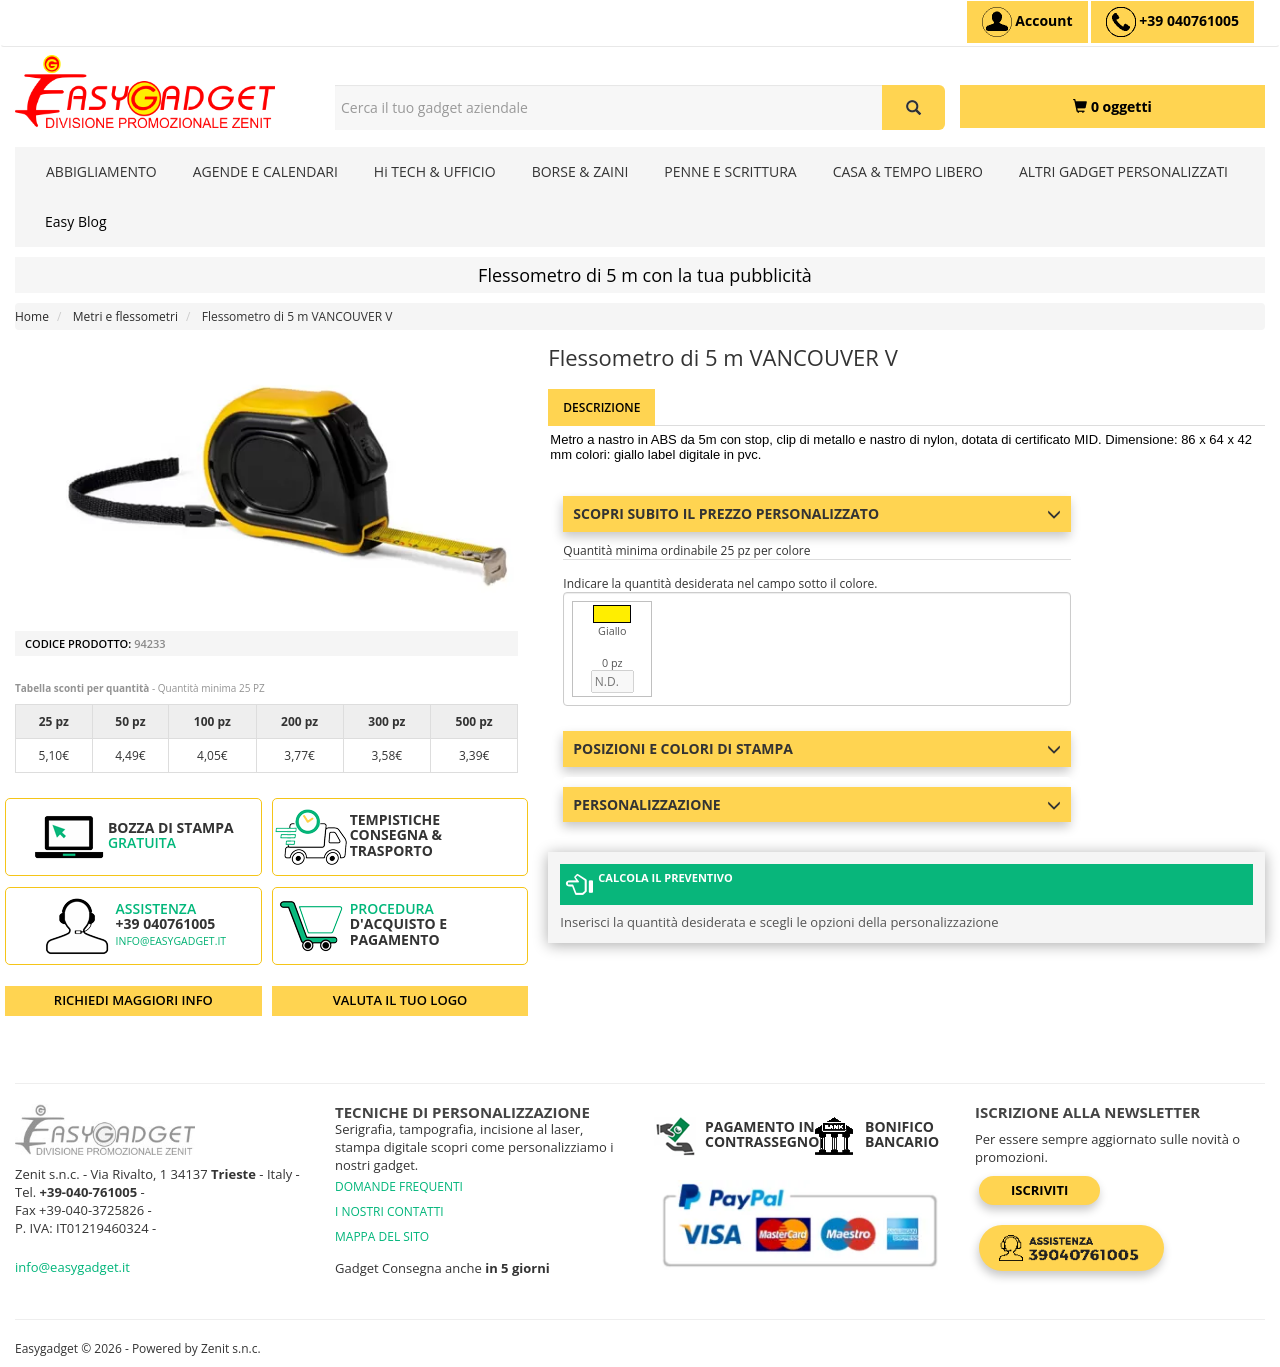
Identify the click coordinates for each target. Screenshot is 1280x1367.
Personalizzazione (816, 804)
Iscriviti (1039, 1190)
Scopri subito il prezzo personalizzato (816, 513)
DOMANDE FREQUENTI (399, 1186)
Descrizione (601, 407)
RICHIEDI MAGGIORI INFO (133, 1000)
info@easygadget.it (171, 941)
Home (32, 316)
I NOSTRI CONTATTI (389, 1211)
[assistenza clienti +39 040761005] (1172, 22)
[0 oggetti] (1112, 106)
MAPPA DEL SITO (382, 1236)
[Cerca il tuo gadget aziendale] (913, 107)
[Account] (1027, 22)
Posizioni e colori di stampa (816, 748)
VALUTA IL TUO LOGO (400, 1000)
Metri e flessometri (125, 316)
